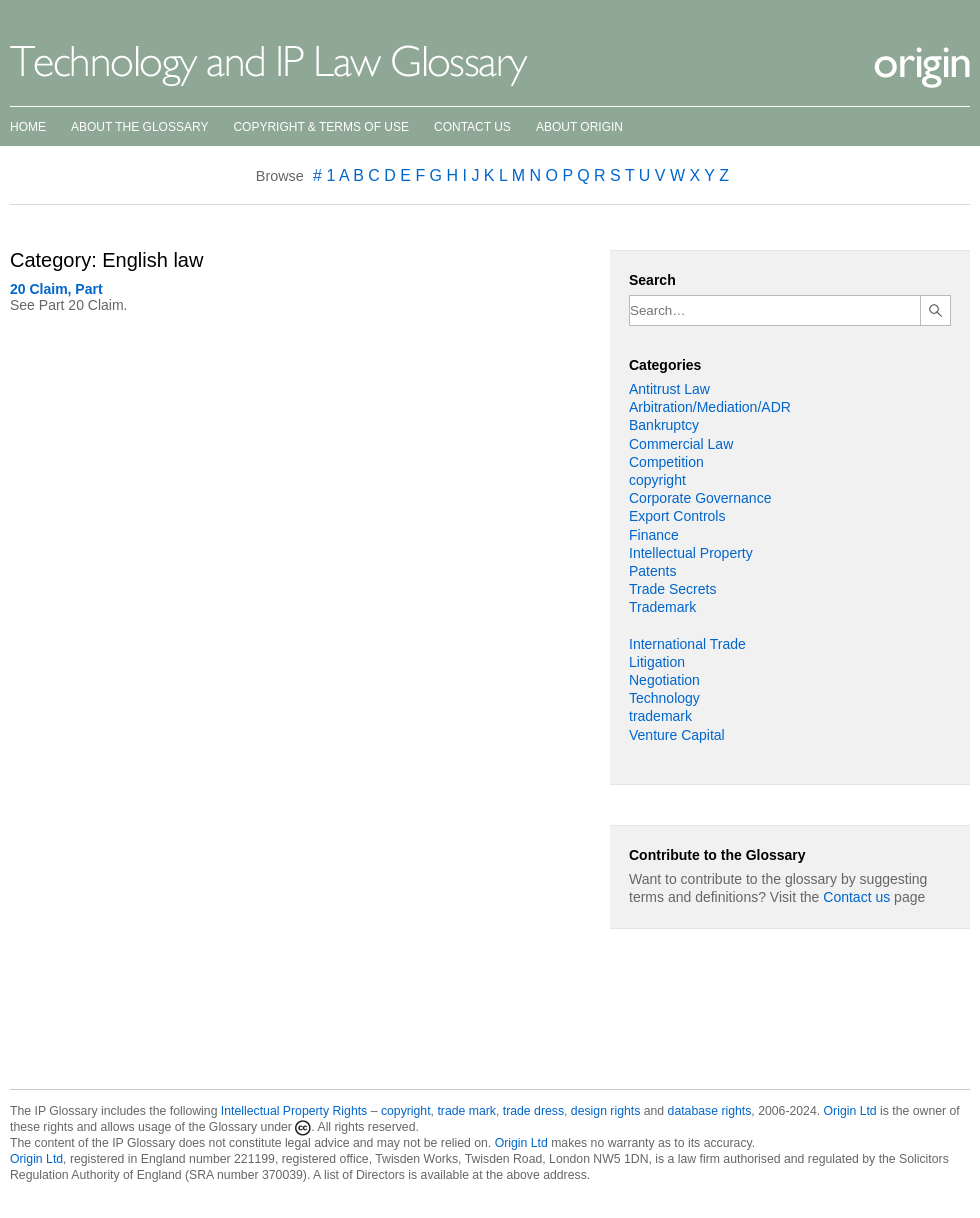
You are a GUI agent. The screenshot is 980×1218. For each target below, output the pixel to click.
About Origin (579, 127)
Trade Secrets (672, 589)
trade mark (466, 1111)
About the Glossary (139, 127)
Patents (652, 571)
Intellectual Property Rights (294, 1111)
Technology (664, 698)
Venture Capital (677, 735)
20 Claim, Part (56, 289)
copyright (657, 480)
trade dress (533, 1111)
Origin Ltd (850, 1111)
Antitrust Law (669, 389)
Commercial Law (681, 444)
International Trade (687, 644)
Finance (654, 535)
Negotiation (664, 680)
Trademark (662, 607)
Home (28, 127)
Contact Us (472, 127)
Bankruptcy (664, 425)
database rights (710, 1111)
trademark (660, 716)
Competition (666, 462)
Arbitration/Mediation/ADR (710, 407)
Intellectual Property (691, 553)
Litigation (657, 662)
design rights (605, 1111)
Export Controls (677, 516)
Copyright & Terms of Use (321, 127)
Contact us (856, 897)
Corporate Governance (700, 498)
